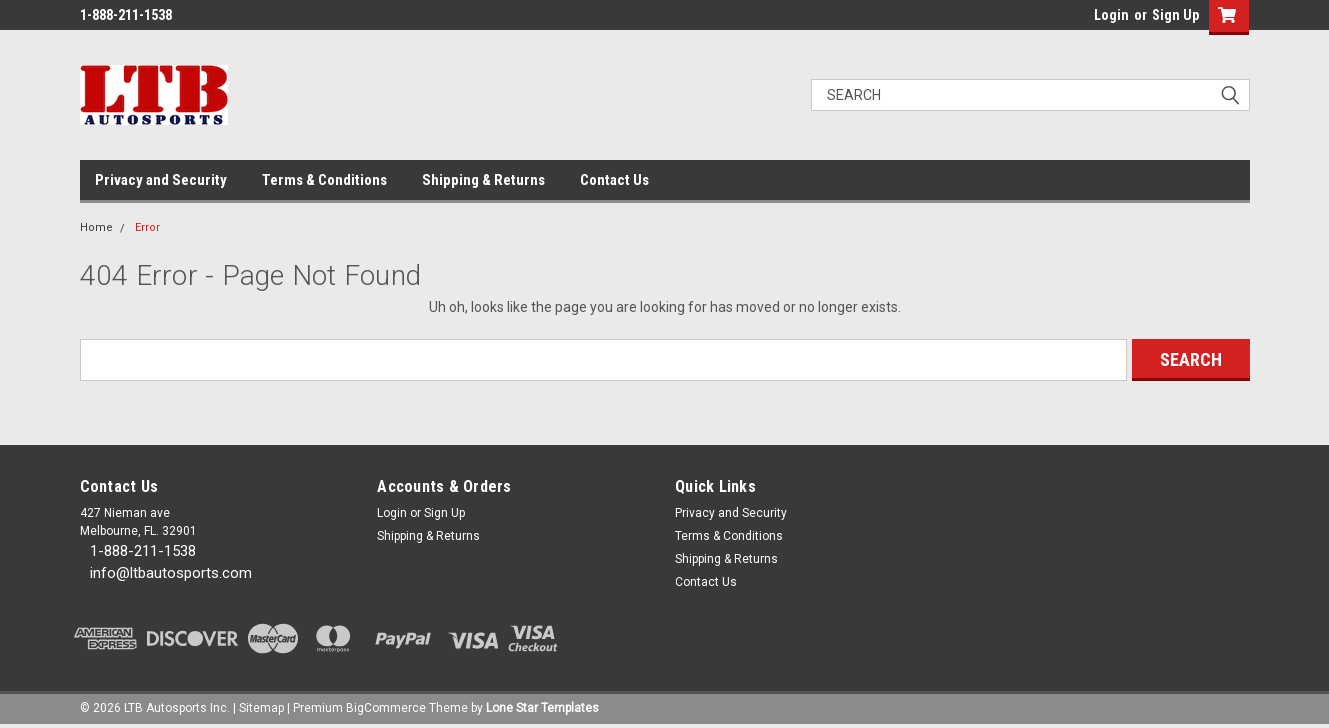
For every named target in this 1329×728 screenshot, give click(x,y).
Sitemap (261, 708)
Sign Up (1175, 15)
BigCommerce (386, 708)
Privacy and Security (161, 180)
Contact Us (614, 180)
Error (147, 227)
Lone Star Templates (542, 708)
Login (1111, 15)
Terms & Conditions (324, 180)
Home (96, 227)
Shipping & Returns (483, 180)
